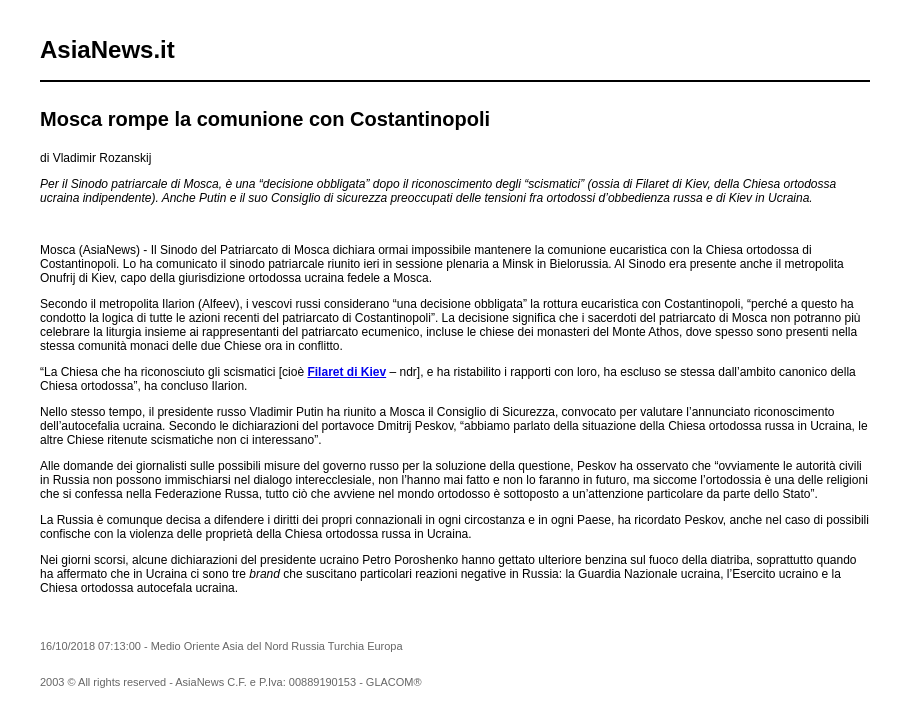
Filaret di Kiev (346, 372)
